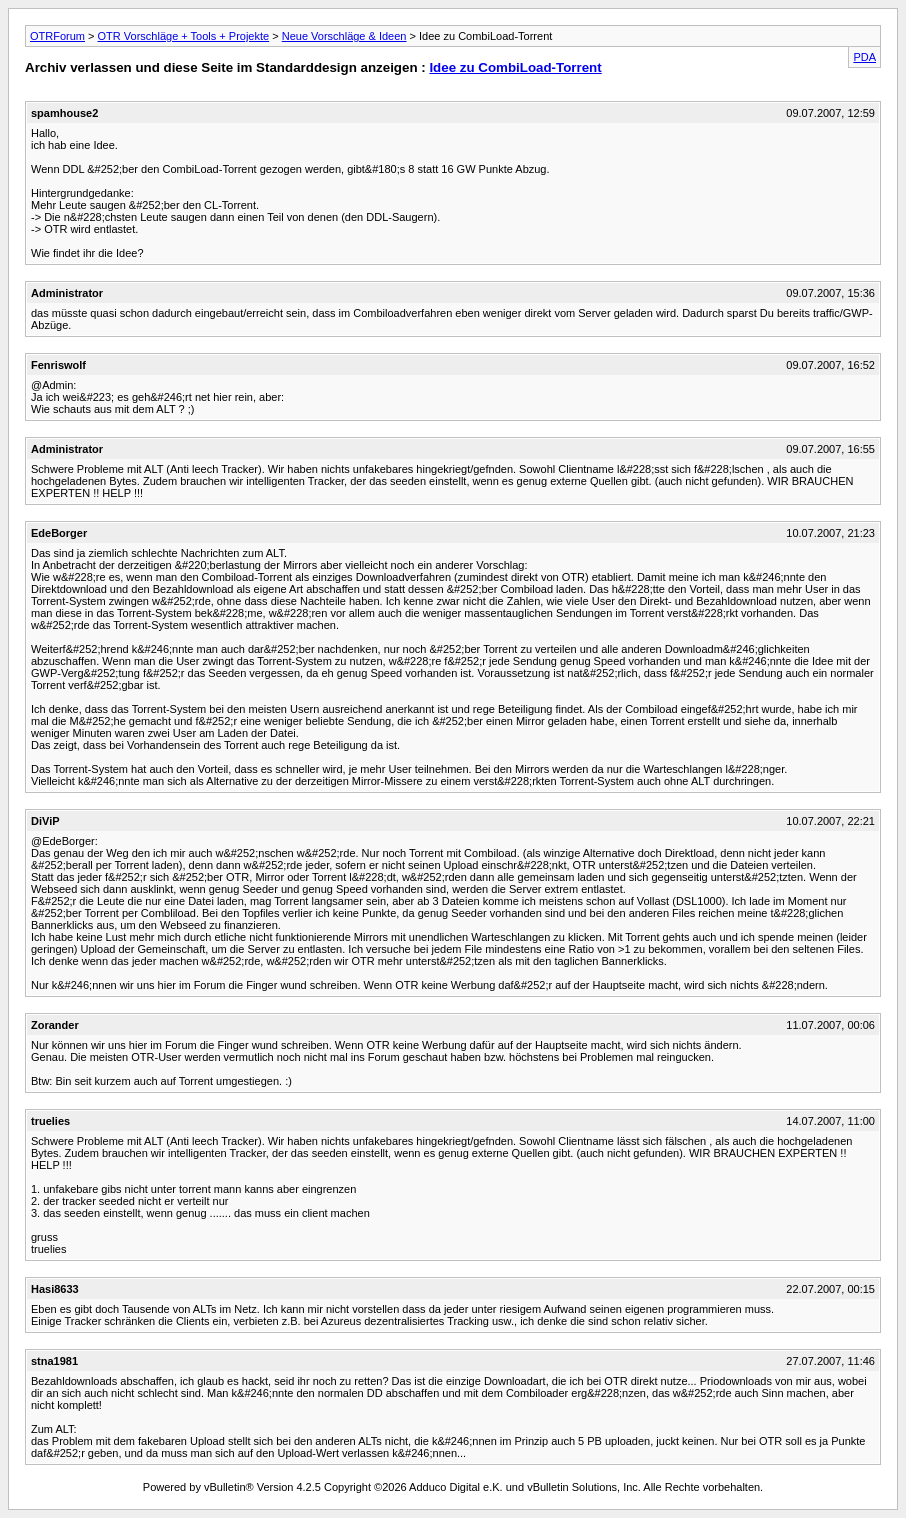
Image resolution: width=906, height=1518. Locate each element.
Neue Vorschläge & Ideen (344, 36)
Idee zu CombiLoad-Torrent (515, 67)
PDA (864, 57)
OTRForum (57, 36)
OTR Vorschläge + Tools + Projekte (184, 36)
